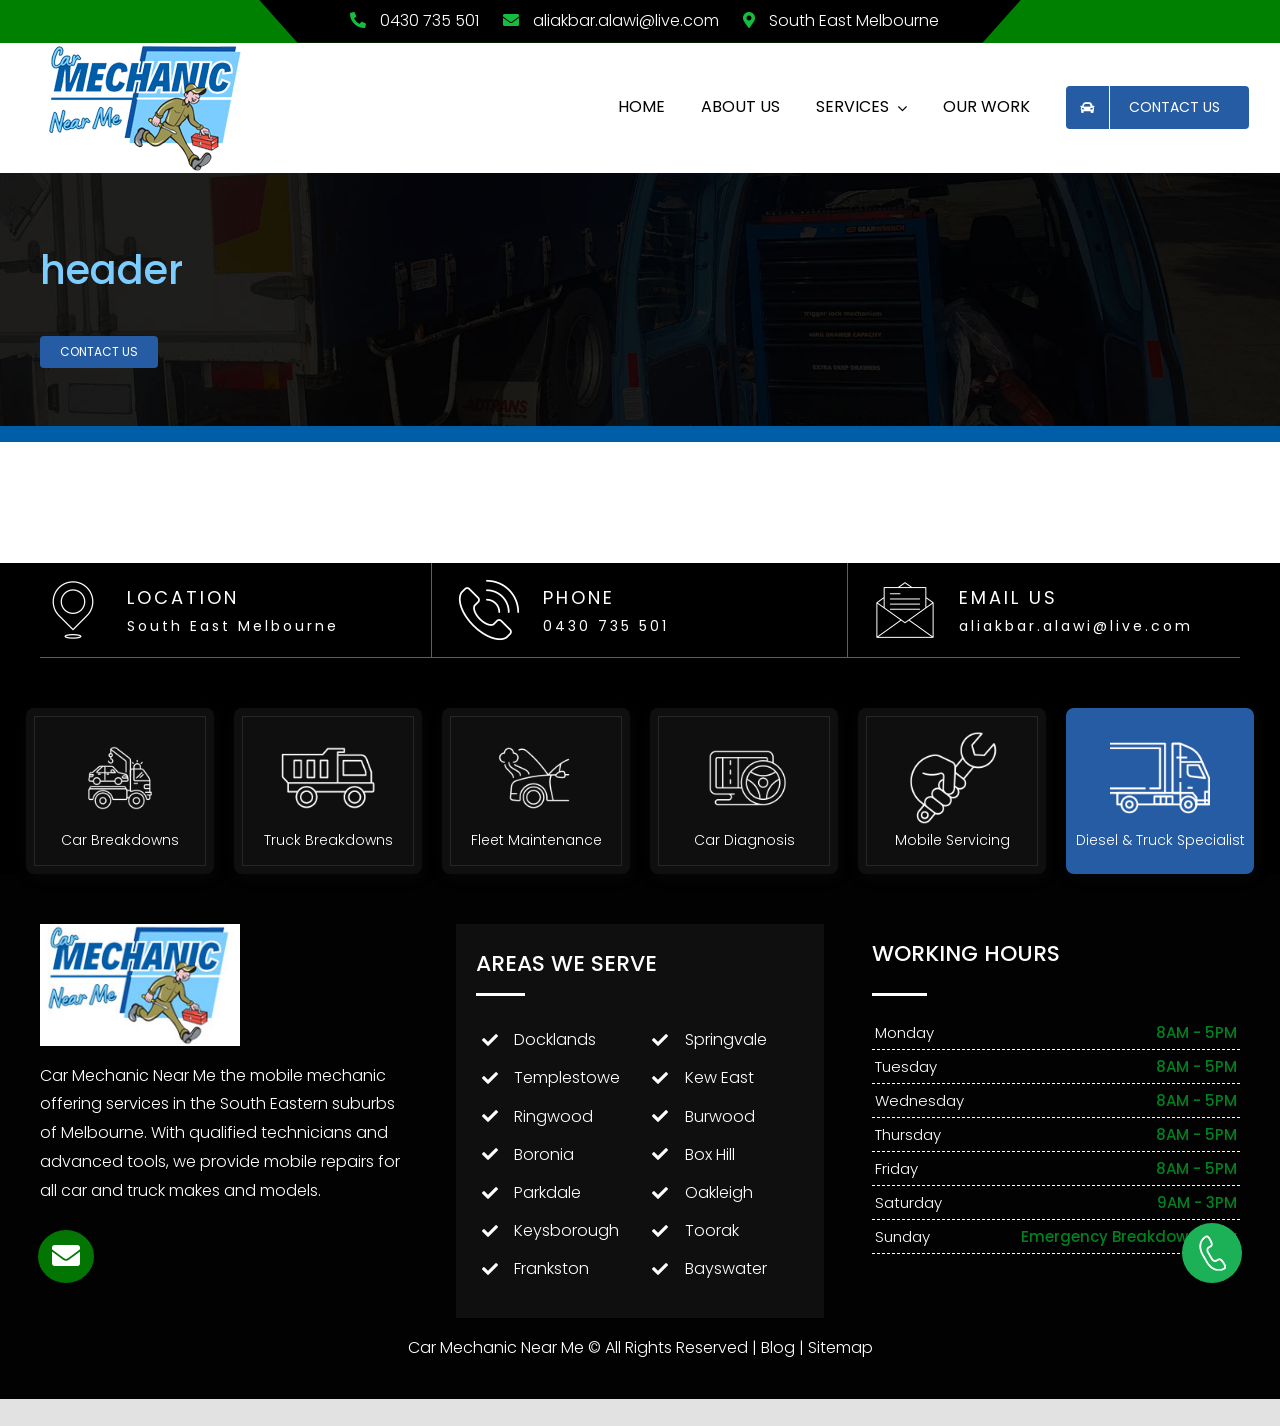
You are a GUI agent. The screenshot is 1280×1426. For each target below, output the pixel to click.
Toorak (712, 1230)
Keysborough (566, 1230)
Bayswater (726, 1268)
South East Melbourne (836, 20)
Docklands (555, 1039)
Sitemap (840, 1347)
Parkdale (547, 1192)
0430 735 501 (409, 20)
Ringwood (553, 1116)
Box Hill (710, 1154)
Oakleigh (719, 1192)
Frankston (551, 1268)
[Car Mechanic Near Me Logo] (146, 50)
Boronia (544, 1154)
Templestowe (567, 1077)
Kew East (719, 1077)
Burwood (720, 1116)
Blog (778, 1347)
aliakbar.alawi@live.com (608, 20)
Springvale (726, 1039)
